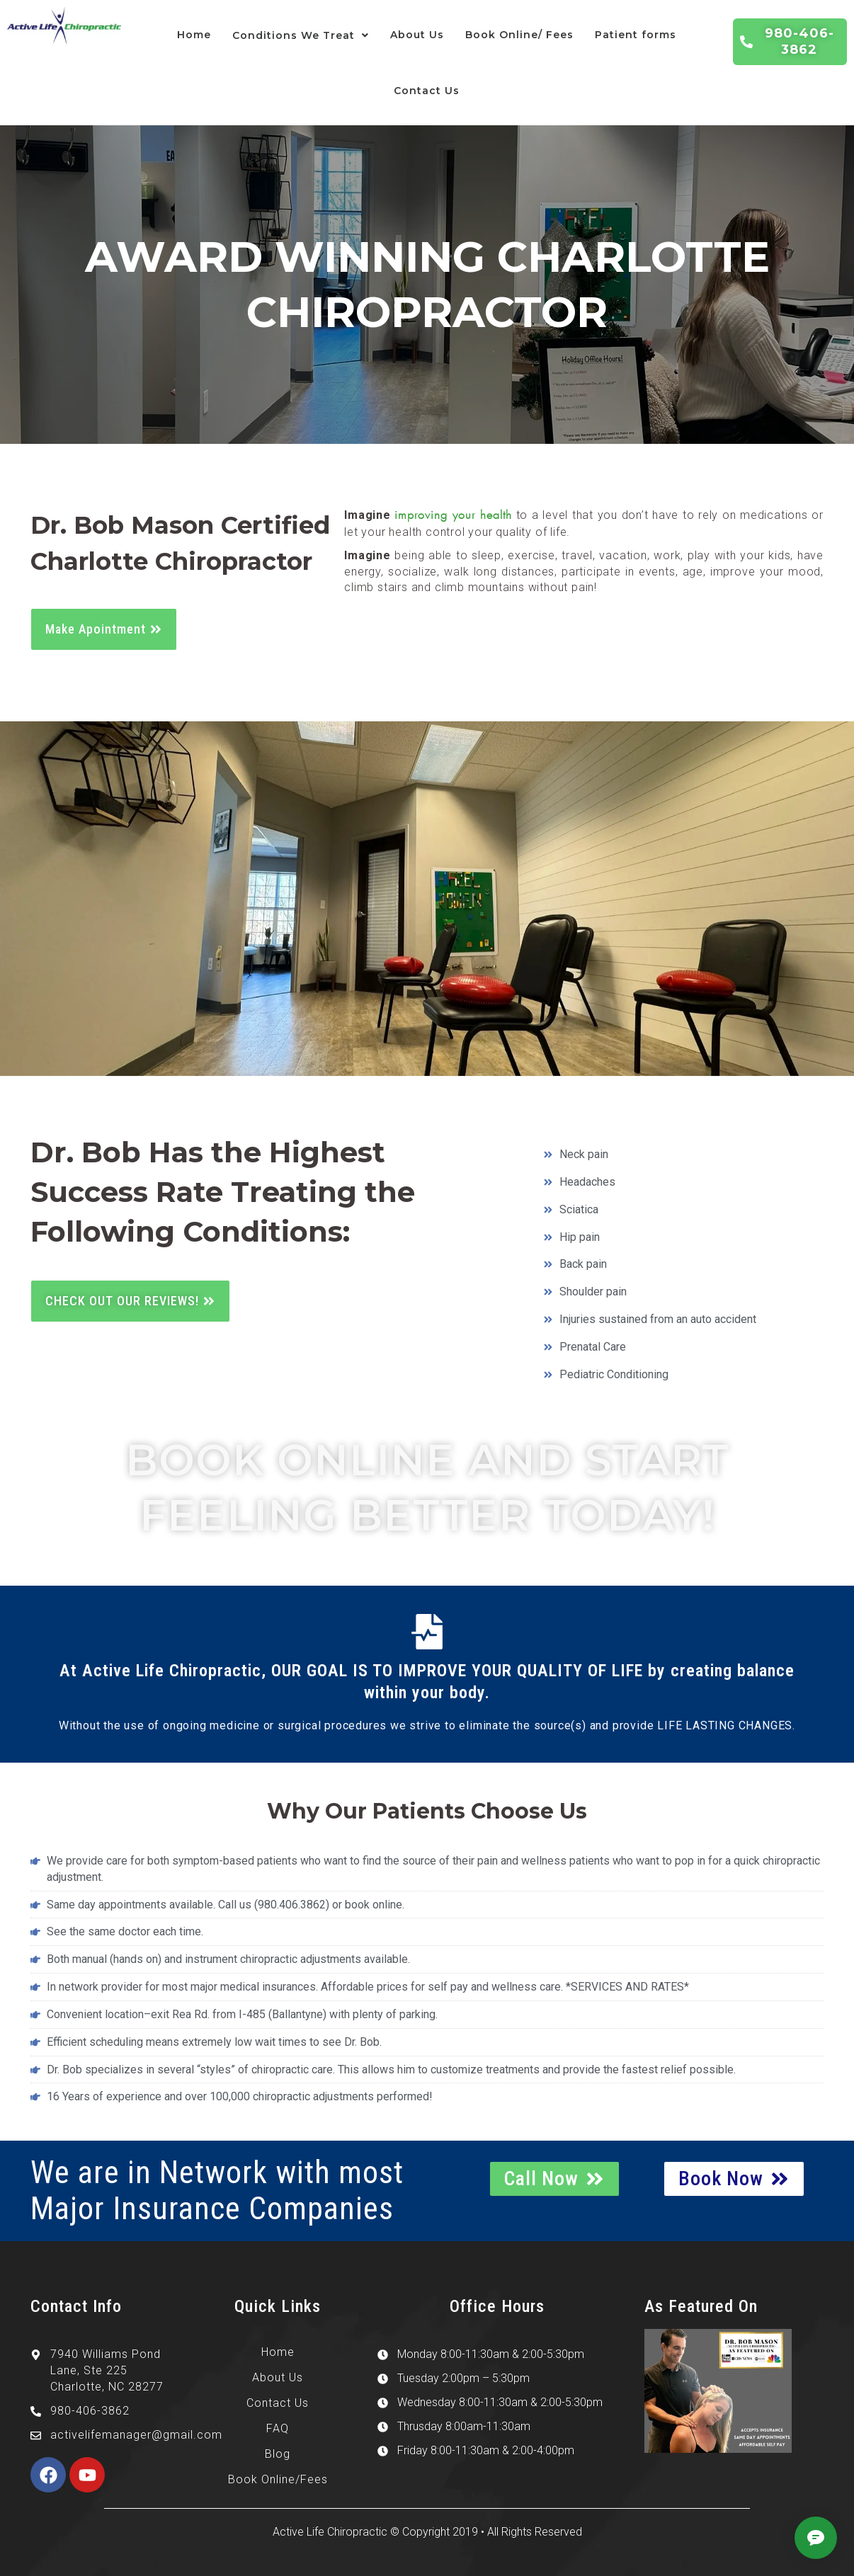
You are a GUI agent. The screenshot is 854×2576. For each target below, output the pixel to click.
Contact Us (427, 90)
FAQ (277, 2428)
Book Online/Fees (278, 2479)
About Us (417, 34)
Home (194, 34)
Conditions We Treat (300, 35)
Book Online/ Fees (519, 34)
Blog (277, 2454)
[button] (301, 36)
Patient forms (635, 34)
